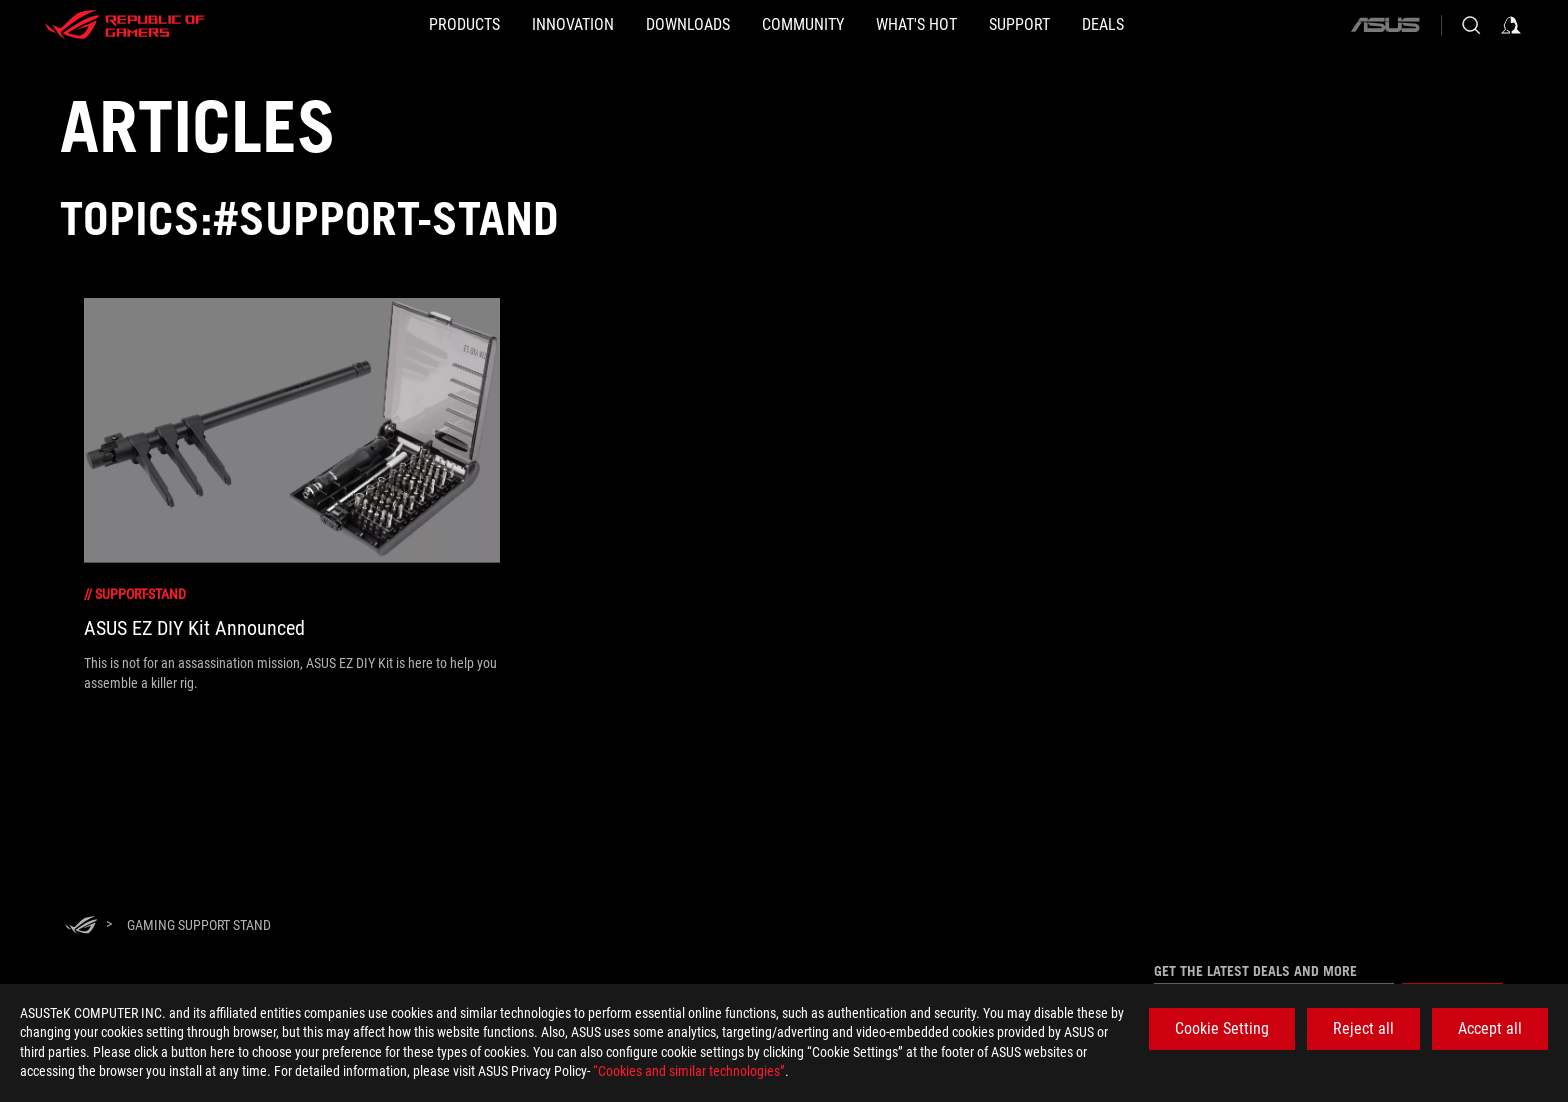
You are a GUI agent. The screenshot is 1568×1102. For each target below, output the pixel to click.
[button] (368, 25)
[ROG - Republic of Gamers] (125, 25)
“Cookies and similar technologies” (689, 1071)
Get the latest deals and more (1255, 971)
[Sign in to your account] (1511, 25)
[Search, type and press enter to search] (1471, 25)
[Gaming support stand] (199, 925)
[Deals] (1199, 25)
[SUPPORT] (1083, 25)
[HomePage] (81, 926)
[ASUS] (1385, 25)
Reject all (1363, 1028)
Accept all (1490, 1028)
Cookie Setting (1222, 1028)
